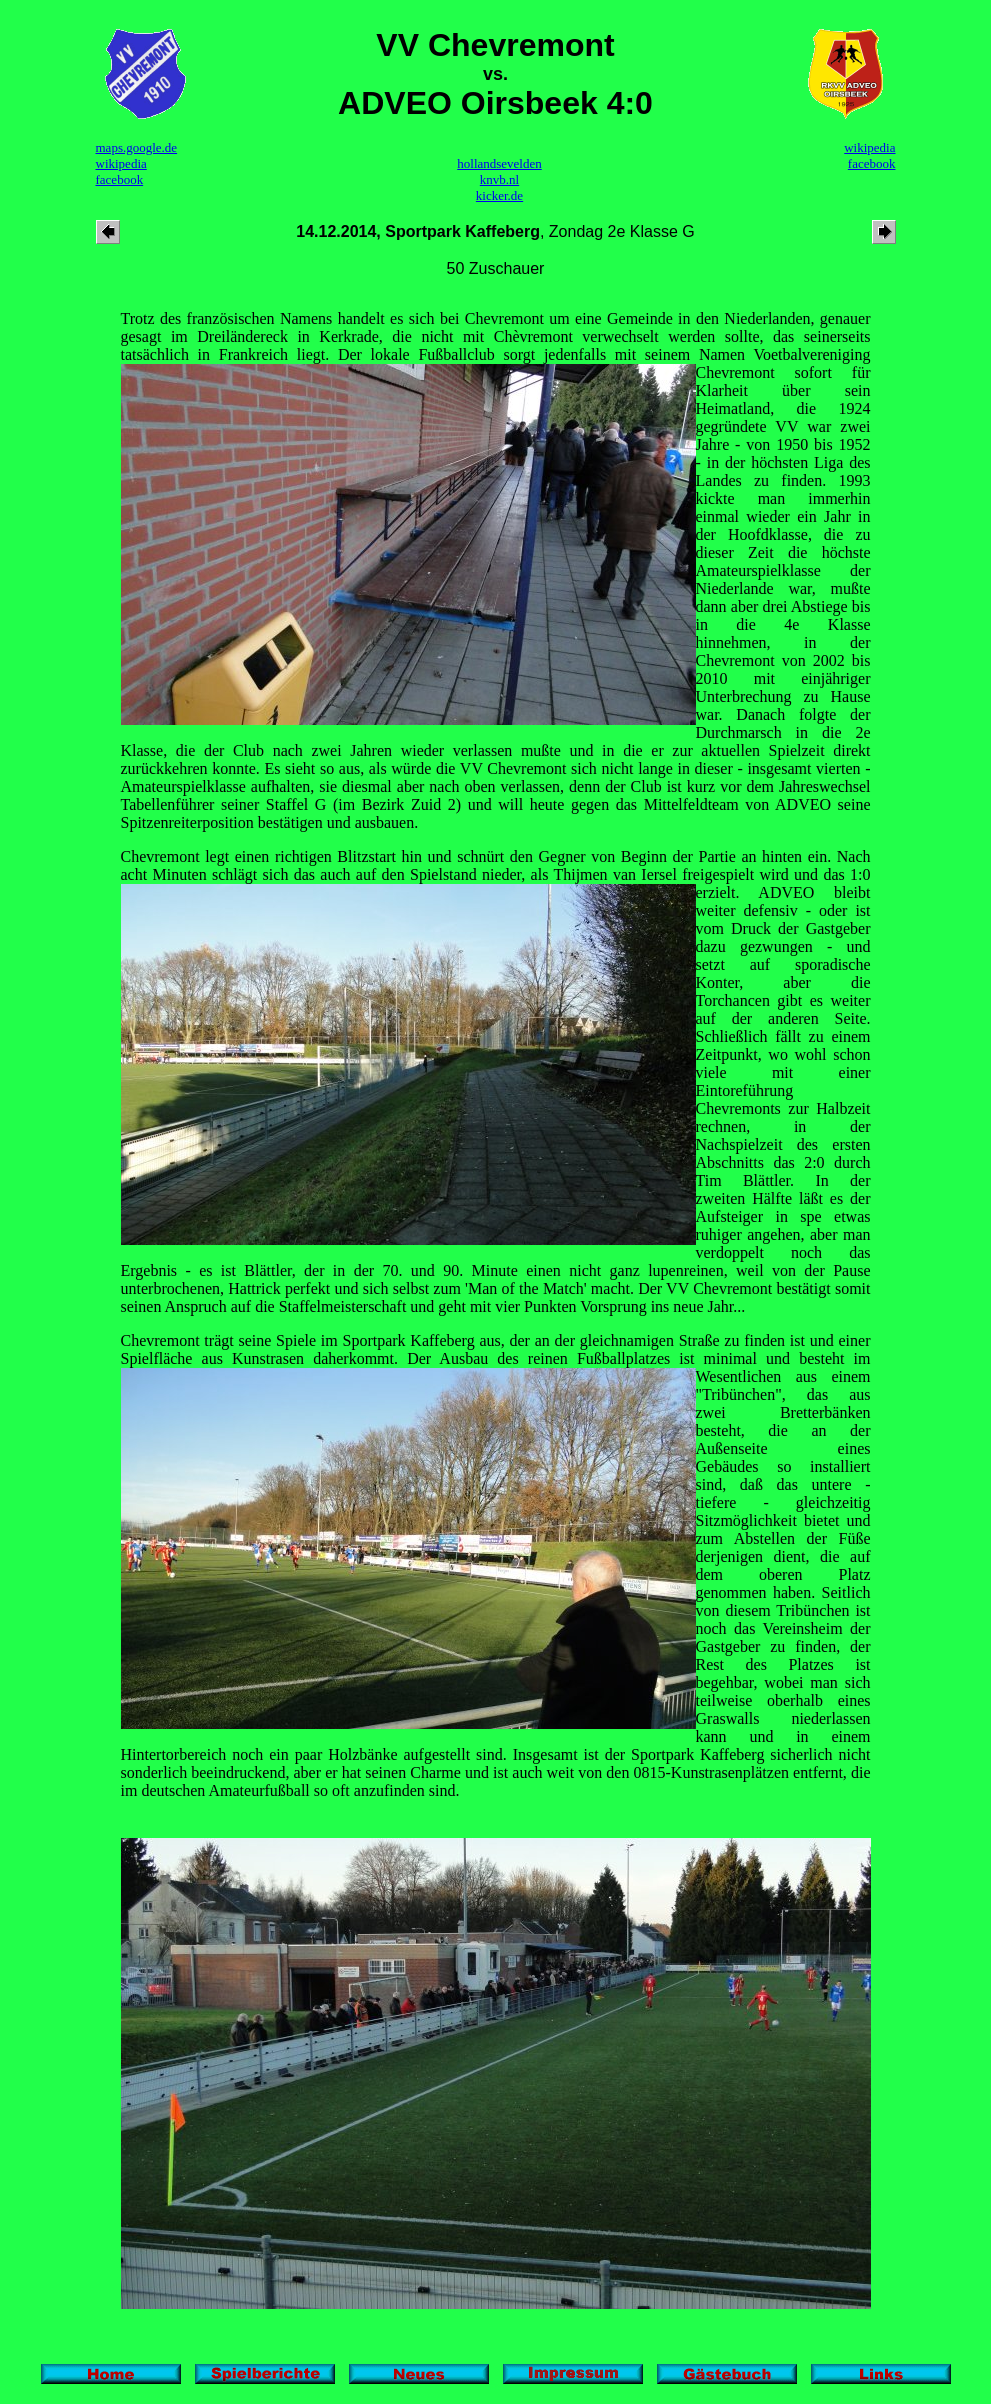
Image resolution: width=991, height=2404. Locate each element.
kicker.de (499, 195)
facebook (120, 179)
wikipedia (121, 163)
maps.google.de (137, 147)
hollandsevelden (499, 163)
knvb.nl (499, 179)
